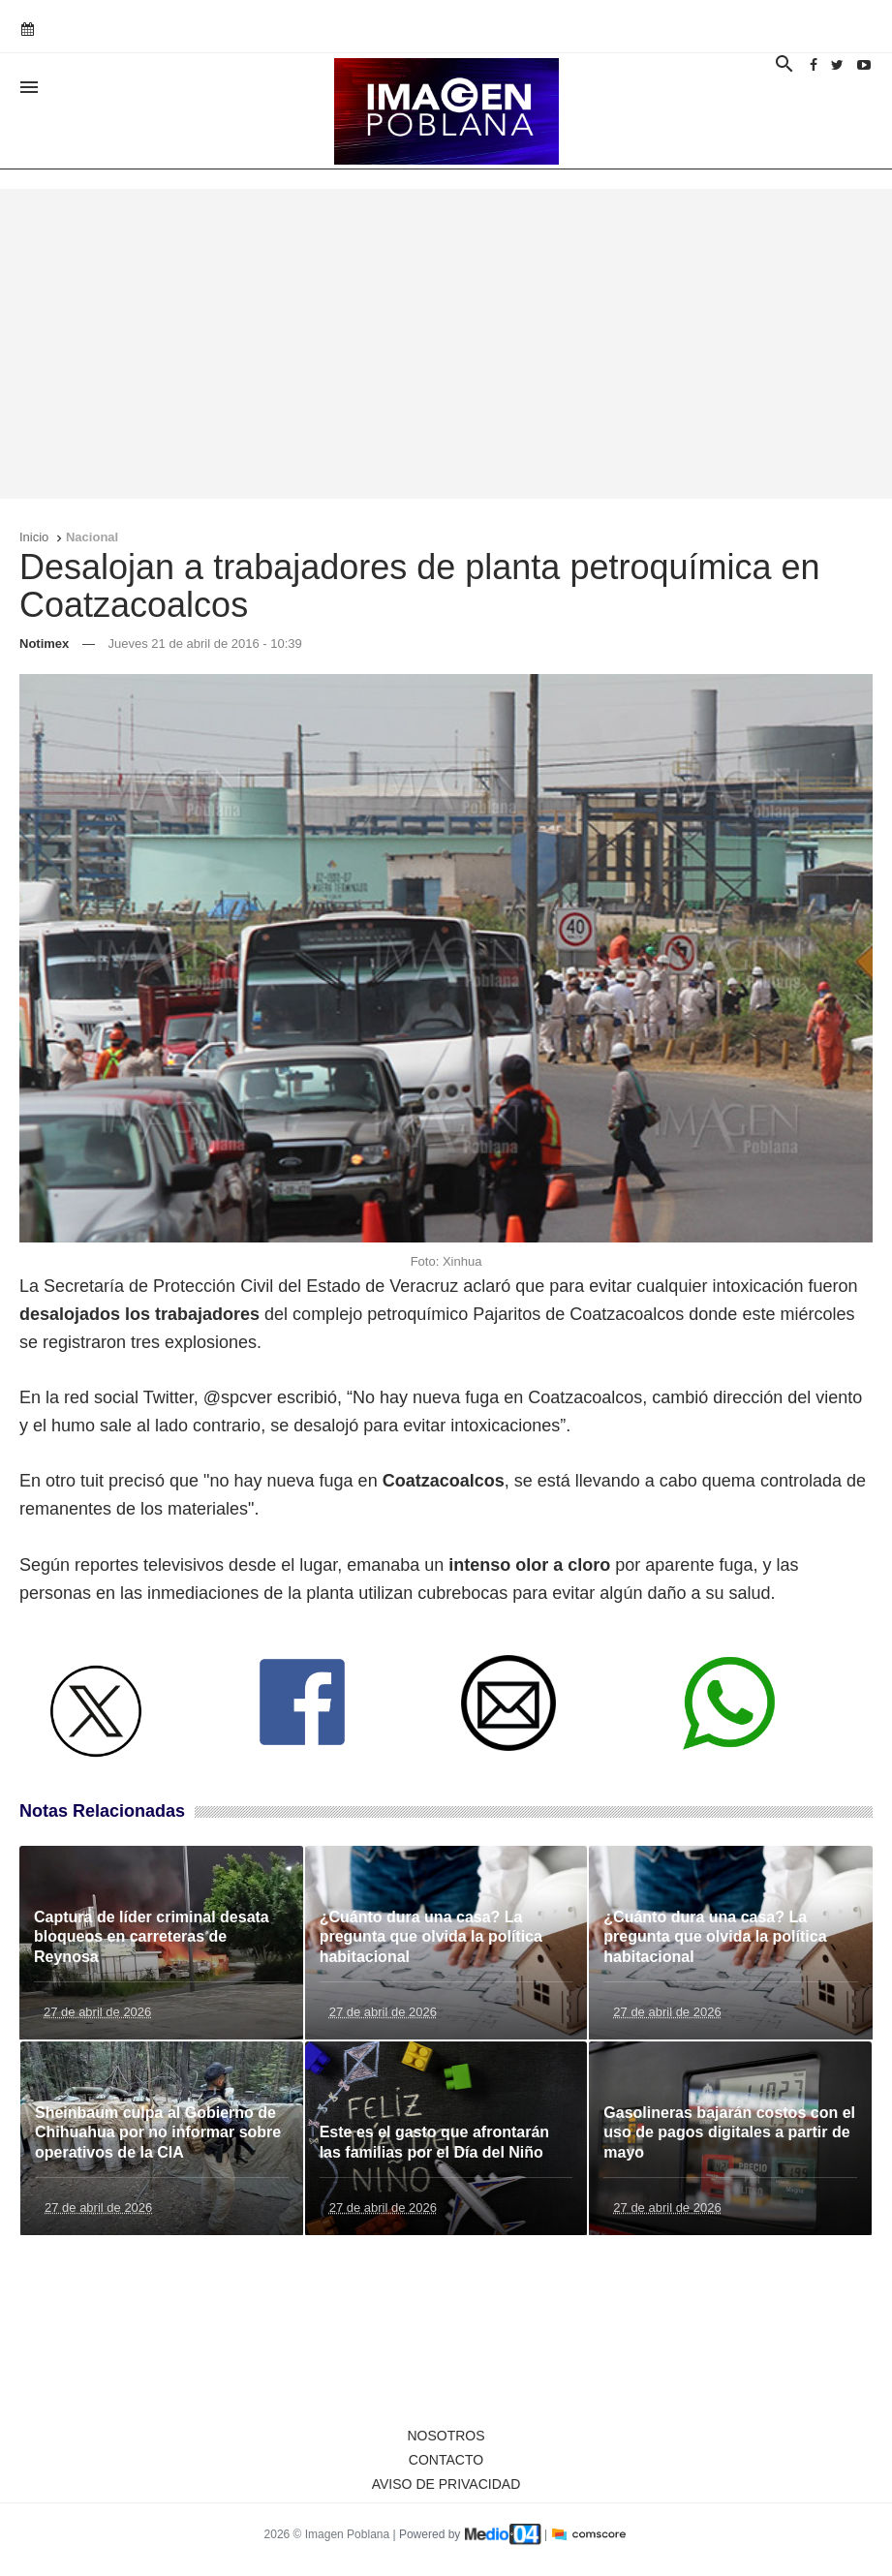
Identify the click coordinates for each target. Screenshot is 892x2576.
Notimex (44, 643)
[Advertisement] (446, 343)
